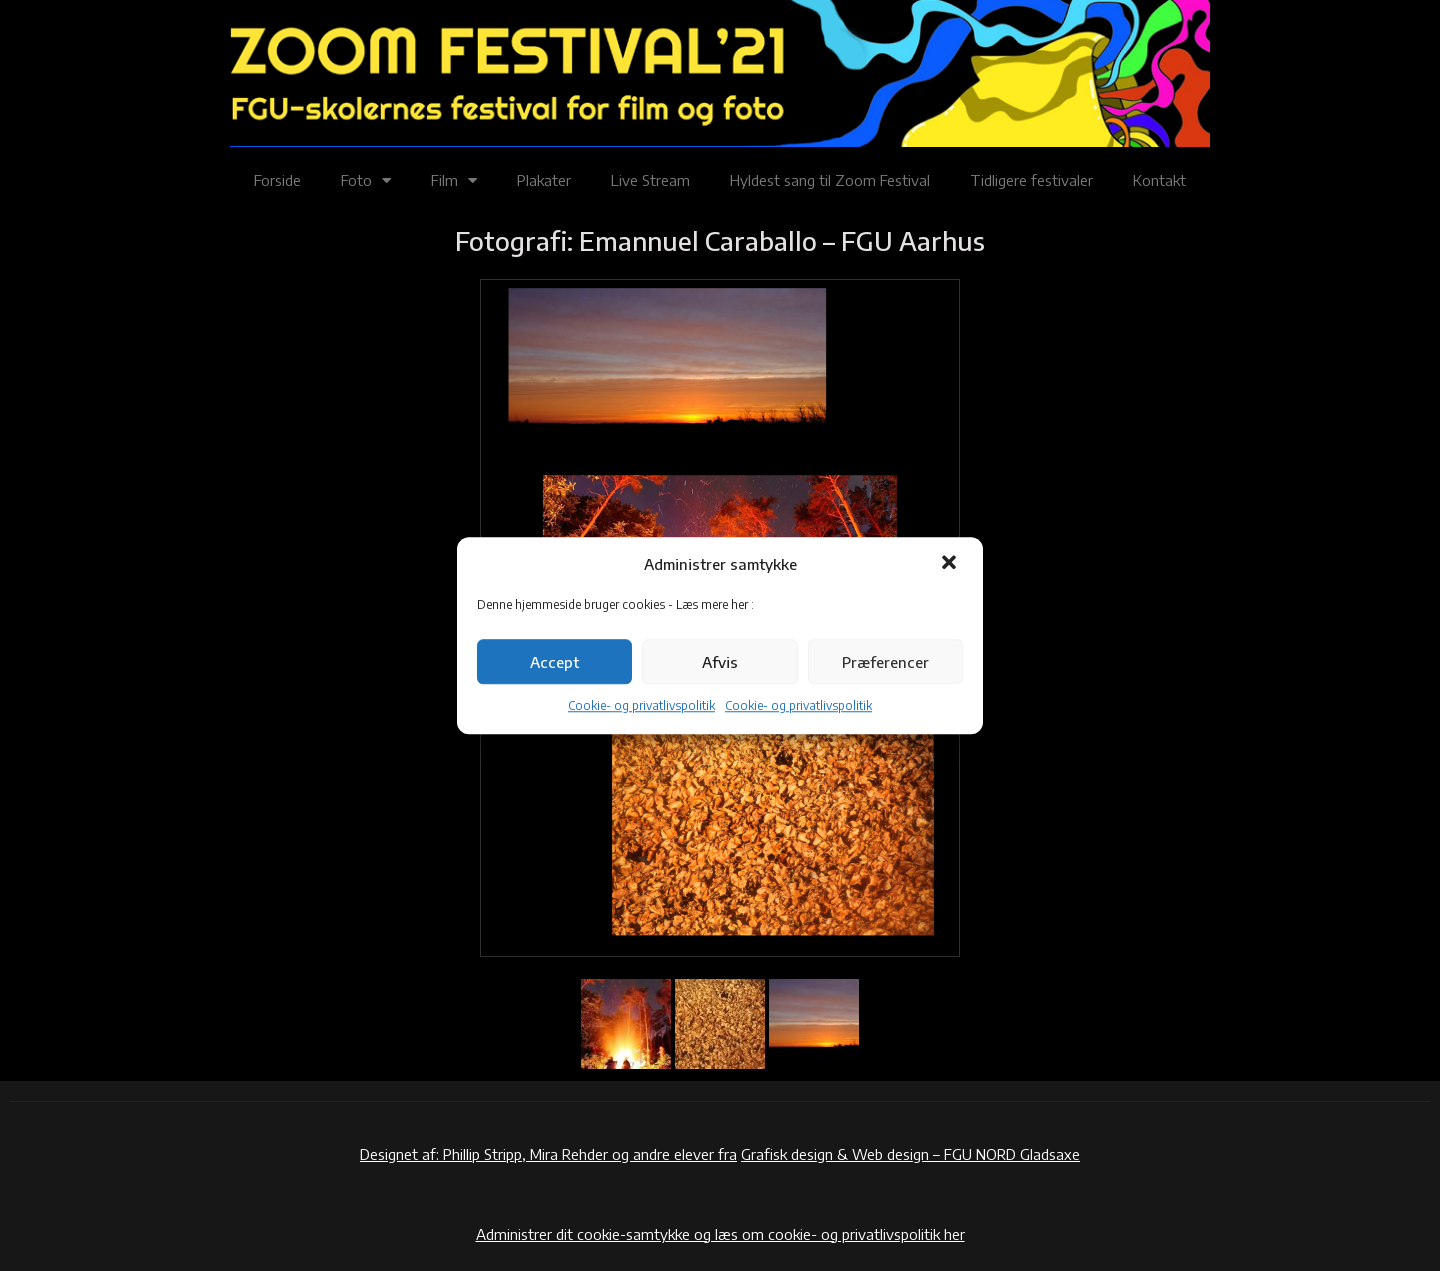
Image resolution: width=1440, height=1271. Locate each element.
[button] (951, 564)
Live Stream (650, 180)
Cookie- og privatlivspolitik (641, 706)
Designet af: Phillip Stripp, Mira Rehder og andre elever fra (548, 1154)
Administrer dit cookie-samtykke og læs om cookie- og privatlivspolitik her (720, 1234)
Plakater (544, 180)
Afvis (720, 662)
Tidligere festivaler (1031, 180)
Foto (366, 180)
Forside (277, 180)
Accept (554, 662)
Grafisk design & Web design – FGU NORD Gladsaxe (910, 1154)
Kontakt (1159, 180)
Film (454, 180)
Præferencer (885, 662)
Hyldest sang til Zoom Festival (830, 180)
